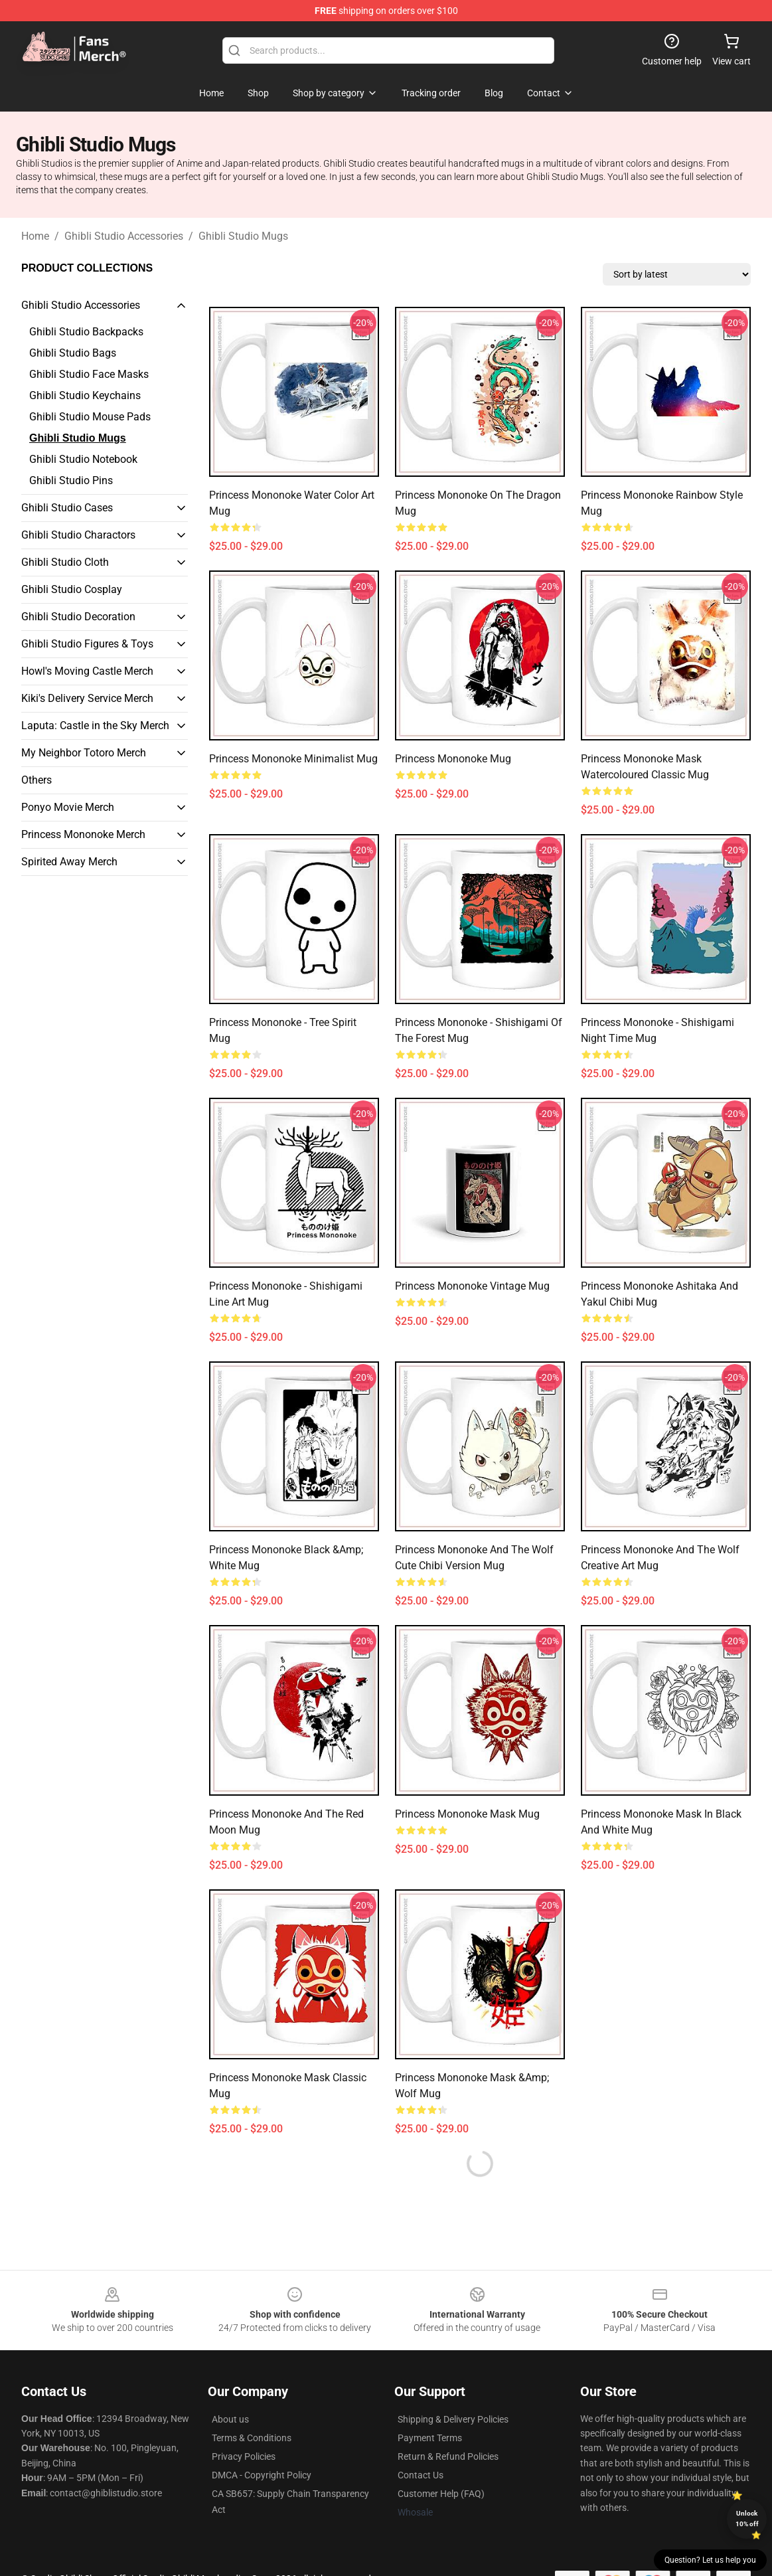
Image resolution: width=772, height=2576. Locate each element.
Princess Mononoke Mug (453, 758)
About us (230, 2419)
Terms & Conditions (251, 2438)
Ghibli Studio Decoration (78, 616)
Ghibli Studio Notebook (83, 459)
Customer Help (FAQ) (441, 2493)
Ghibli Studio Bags (72, 353)
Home (35, 236)
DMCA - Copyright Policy (261, 2475)
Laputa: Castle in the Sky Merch (95, 725)
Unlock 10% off (747, 2519)
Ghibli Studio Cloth (65, 562)
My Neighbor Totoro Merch (83, 752)
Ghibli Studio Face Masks (89, 374)
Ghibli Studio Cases (67, 507)
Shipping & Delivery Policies (453, 2419)
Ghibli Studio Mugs (243, 236)
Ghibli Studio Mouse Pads (90, 416)
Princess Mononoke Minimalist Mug (293, 758)
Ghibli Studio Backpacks (86, 331)
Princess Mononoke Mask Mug (467, 1814)
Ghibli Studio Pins (71, 480)
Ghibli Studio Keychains (85, 395)
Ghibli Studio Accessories (123, 236)
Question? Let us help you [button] (710, 2560)
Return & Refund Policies (448, 2456)
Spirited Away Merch (69, 861)
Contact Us (420, 2475)
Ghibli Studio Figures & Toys (87, 644)
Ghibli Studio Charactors (78, 535)
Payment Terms (430, 2438)
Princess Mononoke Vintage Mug (472, 1286)
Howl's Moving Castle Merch (87, 671)
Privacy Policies (243, 2456)
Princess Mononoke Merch (83, 834)
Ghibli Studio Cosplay (71, 589)
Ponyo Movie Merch (67, 807)
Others (36, 780)
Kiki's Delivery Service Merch (87, 698)
